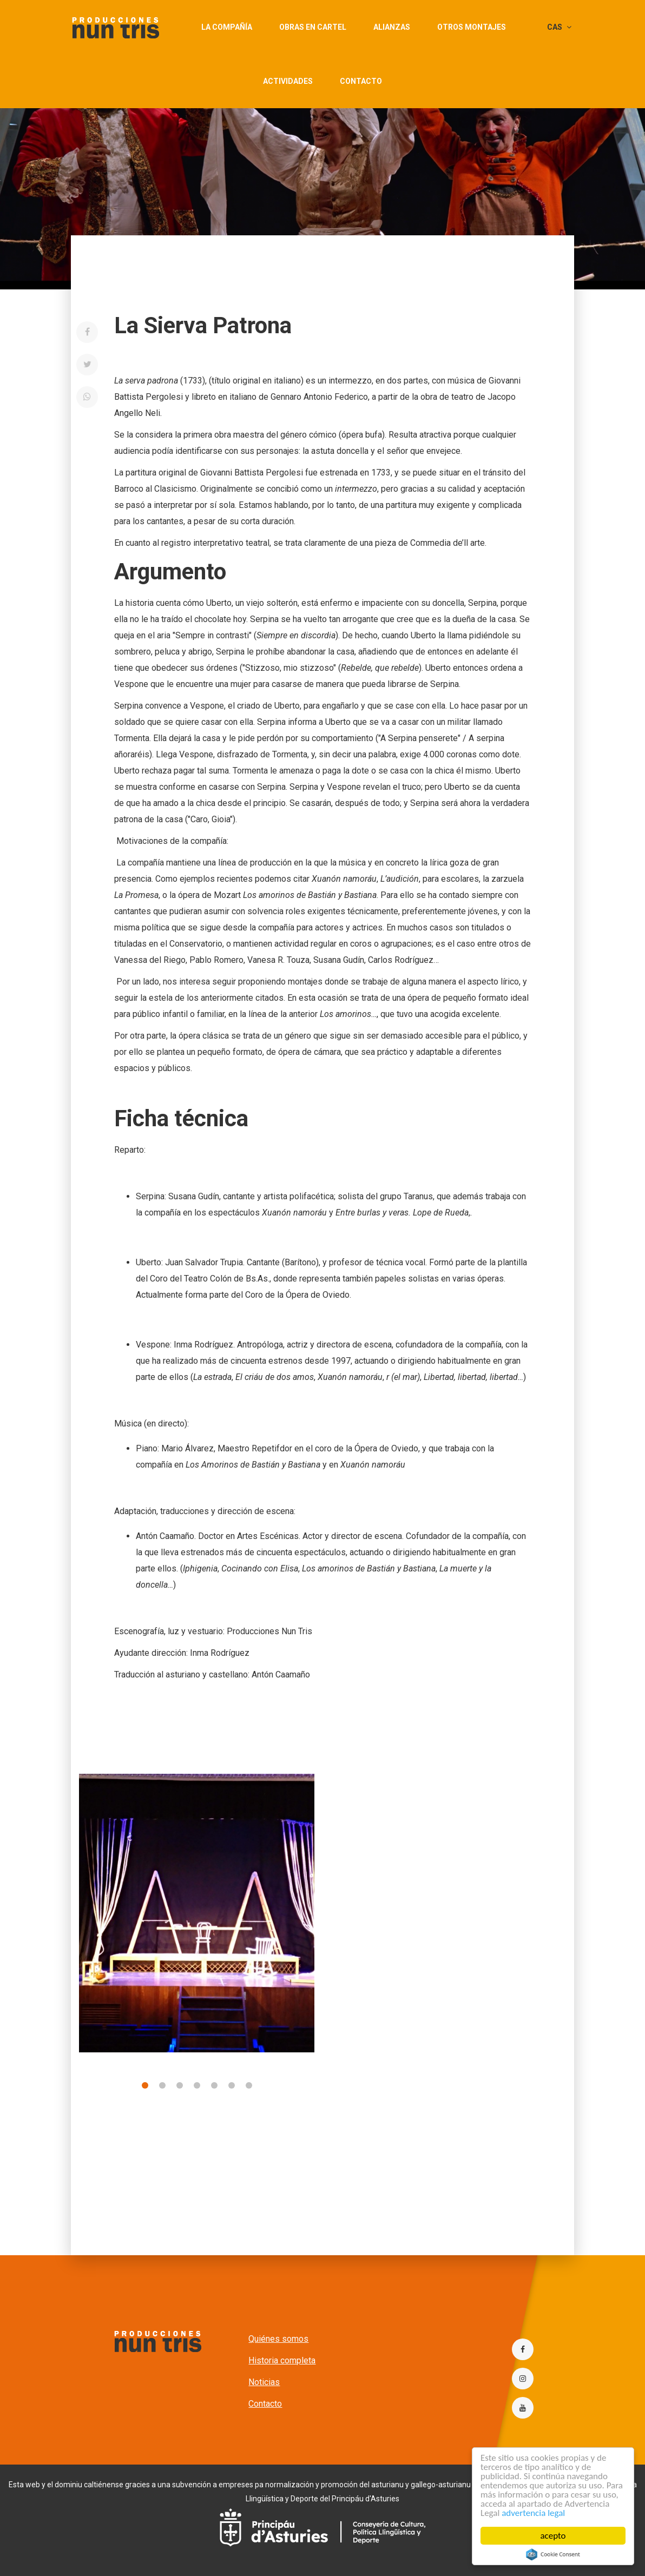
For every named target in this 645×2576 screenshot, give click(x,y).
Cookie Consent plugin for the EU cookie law (553, 2554)
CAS (559, 27)
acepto (553, 2535)
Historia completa (281, 2360)
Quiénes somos (278, 2339)
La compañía (226, 27)
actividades (288, 81)
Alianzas (391, 27)
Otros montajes (471, 27)
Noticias (264, 2382)
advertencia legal (533, 2513)
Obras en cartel (312, 27)
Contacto (361, 81)
